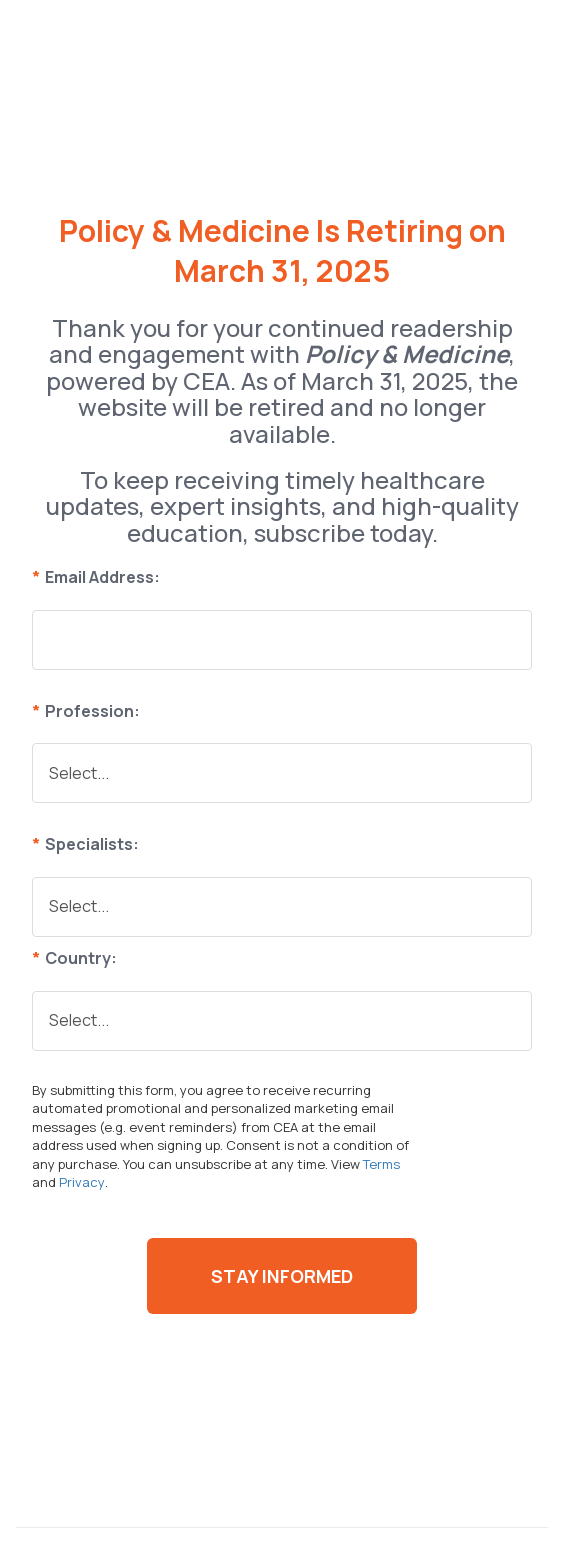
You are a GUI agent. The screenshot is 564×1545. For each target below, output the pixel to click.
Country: (74, 958)
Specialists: (85, 844)
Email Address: (96, 577)
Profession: (86, 711)
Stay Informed (282, 1276)
